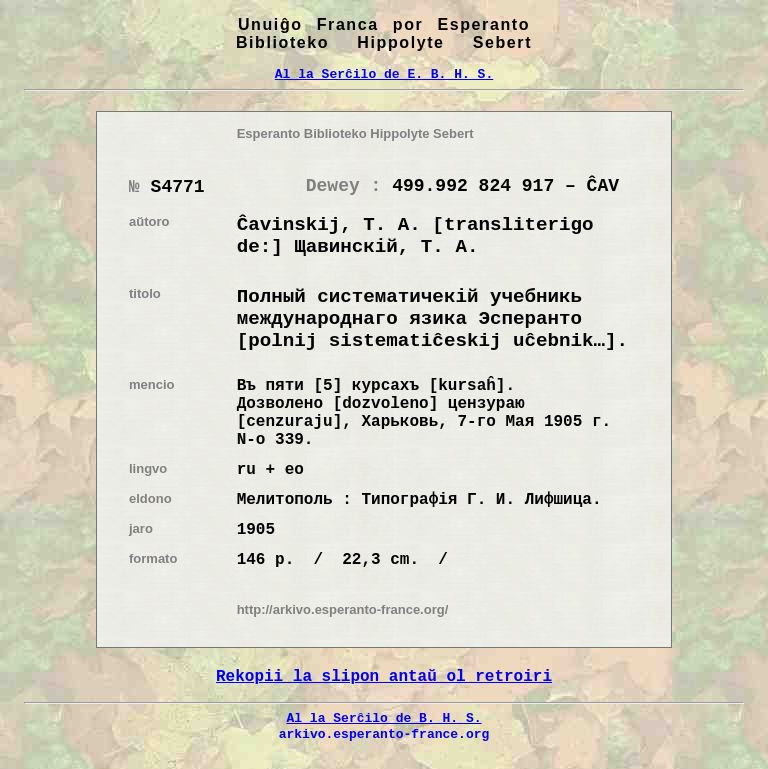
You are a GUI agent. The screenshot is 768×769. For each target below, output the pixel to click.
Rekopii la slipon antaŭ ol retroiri (384, 677)
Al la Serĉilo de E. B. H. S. (384, 74)
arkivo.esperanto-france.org (384, 734)
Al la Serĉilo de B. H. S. (383, 718)
